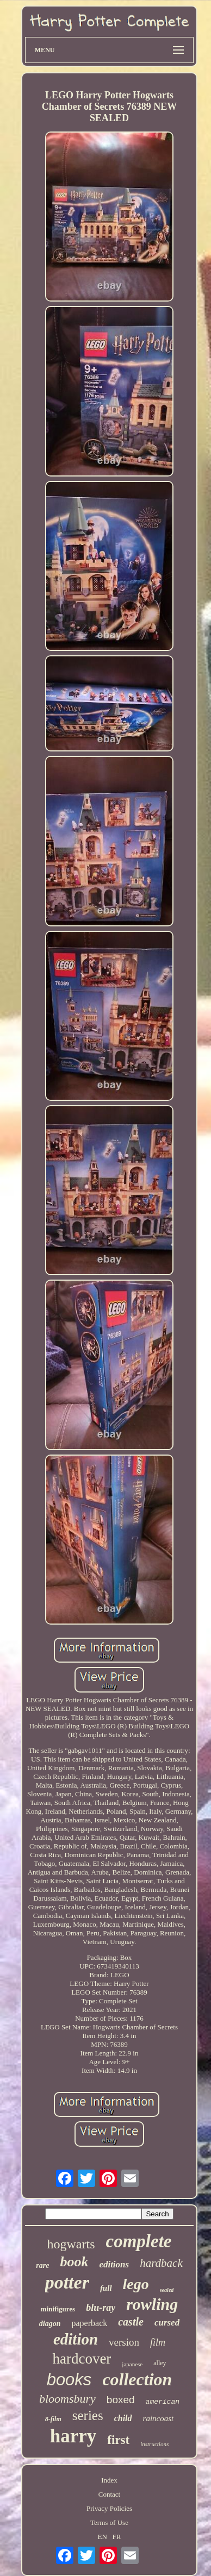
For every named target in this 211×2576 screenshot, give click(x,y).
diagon (50, 2324)
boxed (121, 2399)
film (157, 2342)
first (118, 2440)
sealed (167, 2290)
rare (42, 2265)
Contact (109, 2494)
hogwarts (71, 2244)
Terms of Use (109, 2522)
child (123, 2418)
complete (139, 2241)
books (69, 2379)
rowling (152, 2304)
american (162, 2402)
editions (114, 2264)
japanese (132, 2364)
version (124, 2342)
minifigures (58, 2309)
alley (159, 2363)
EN (102, 2537)
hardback (161, 2263)
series (87, 2415)
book (74, 2262)
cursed (166, 2322)
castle (131, 2322)
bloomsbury (67, 2398)
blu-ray (100, 2307)
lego (136, 2284)
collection (137, 2379)
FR (117, 2537)
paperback (90, 2323)
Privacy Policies (109, 2508)
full (106, 2288)
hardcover (81, 2359)
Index (109, 2480)
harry (73, 2436)
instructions (154, 2444)
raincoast (158, 2418)
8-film (53, 2419)
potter (67, 2282)
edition (75, 2339)
